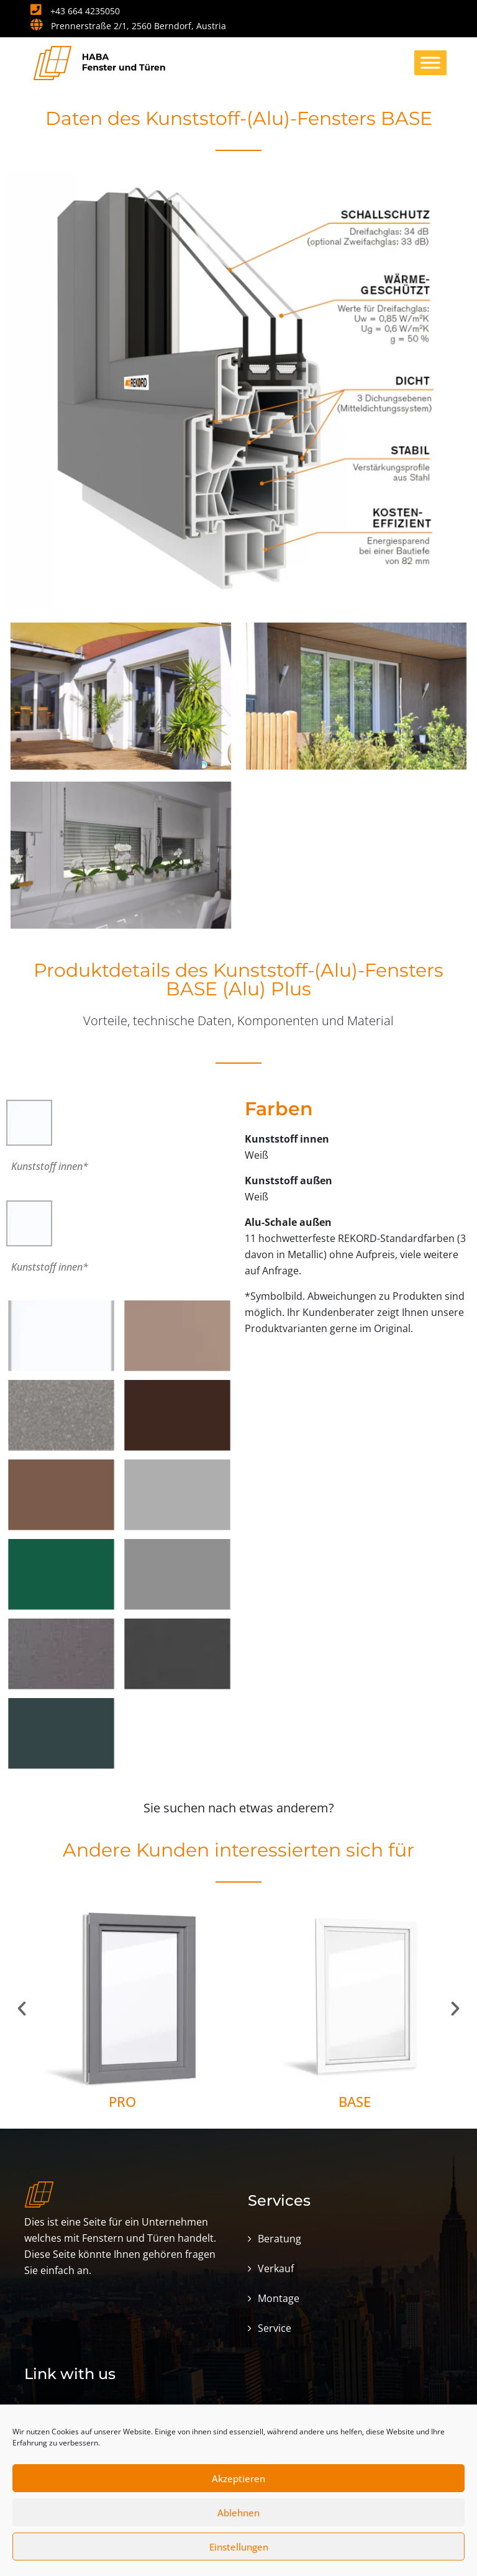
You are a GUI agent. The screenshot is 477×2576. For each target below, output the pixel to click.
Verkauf (276, 2268)
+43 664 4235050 (75, 11)
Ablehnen (238, 2512)
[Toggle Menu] (430, 62)
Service (274, 2328)
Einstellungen (238, 2547)
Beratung (279, 2238)
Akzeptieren (238, 2478)
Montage (278, 2298)
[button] (21, 2008)
